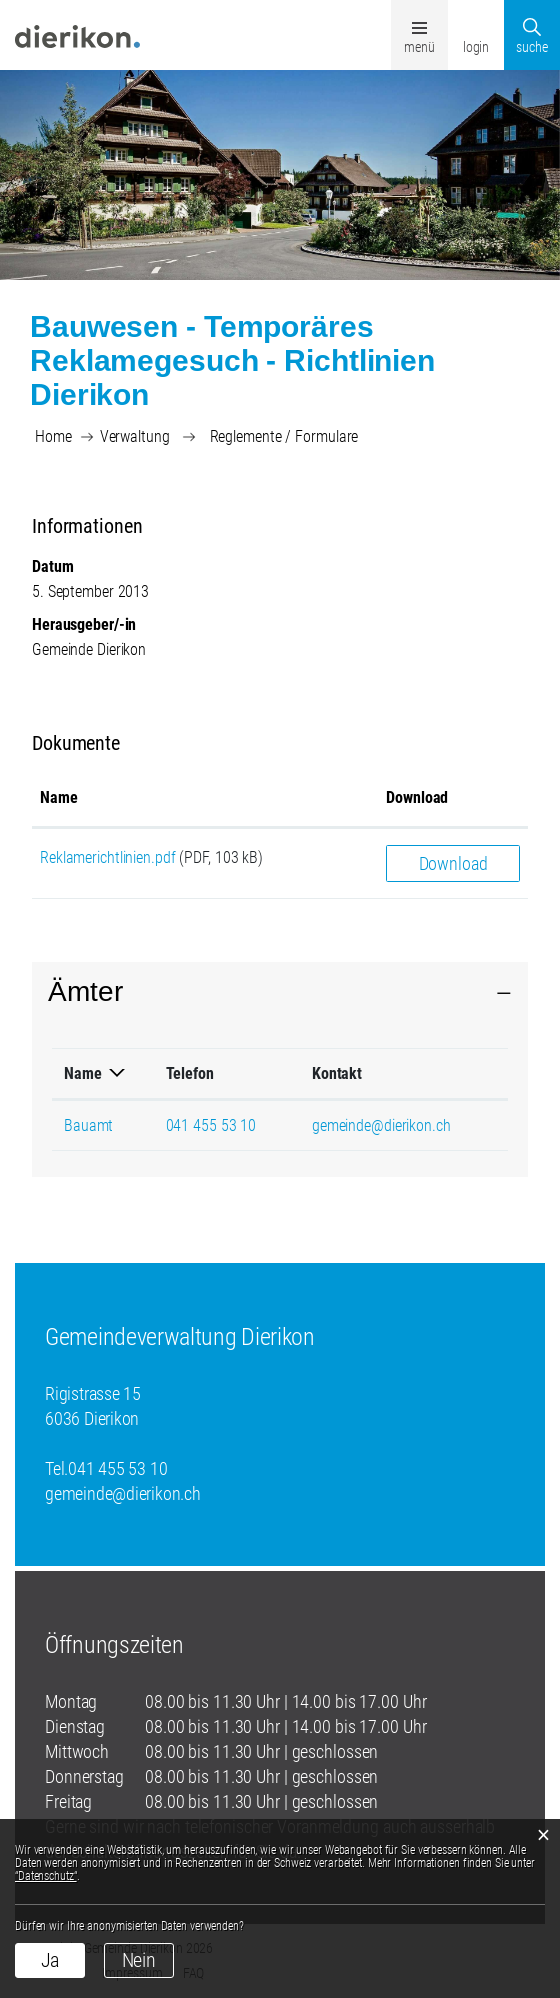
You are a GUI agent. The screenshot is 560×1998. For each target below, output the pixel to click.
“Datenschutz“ (46, 1876)
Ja (50, 1960)
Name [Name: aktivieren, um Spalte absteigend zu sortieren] (83, 1073)
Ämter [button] (85, 991)
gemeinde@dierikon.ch (381, 1125)
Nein (139, 1960)
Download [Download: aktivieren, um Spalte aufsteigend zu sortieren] (417, 797)
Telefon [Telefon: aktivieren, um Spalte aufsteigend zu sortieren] (190, 1073)
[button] (135, 436)
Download (453, 863)
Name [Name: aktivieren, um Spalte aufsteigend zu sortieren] (59, 797)
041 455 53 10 (211, 1125)
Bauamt (88, 1125)
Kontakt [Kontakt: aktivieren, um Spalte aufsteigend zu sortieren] (337, 1073)
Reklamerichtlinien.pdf (108, 857)
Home (53, 436)
